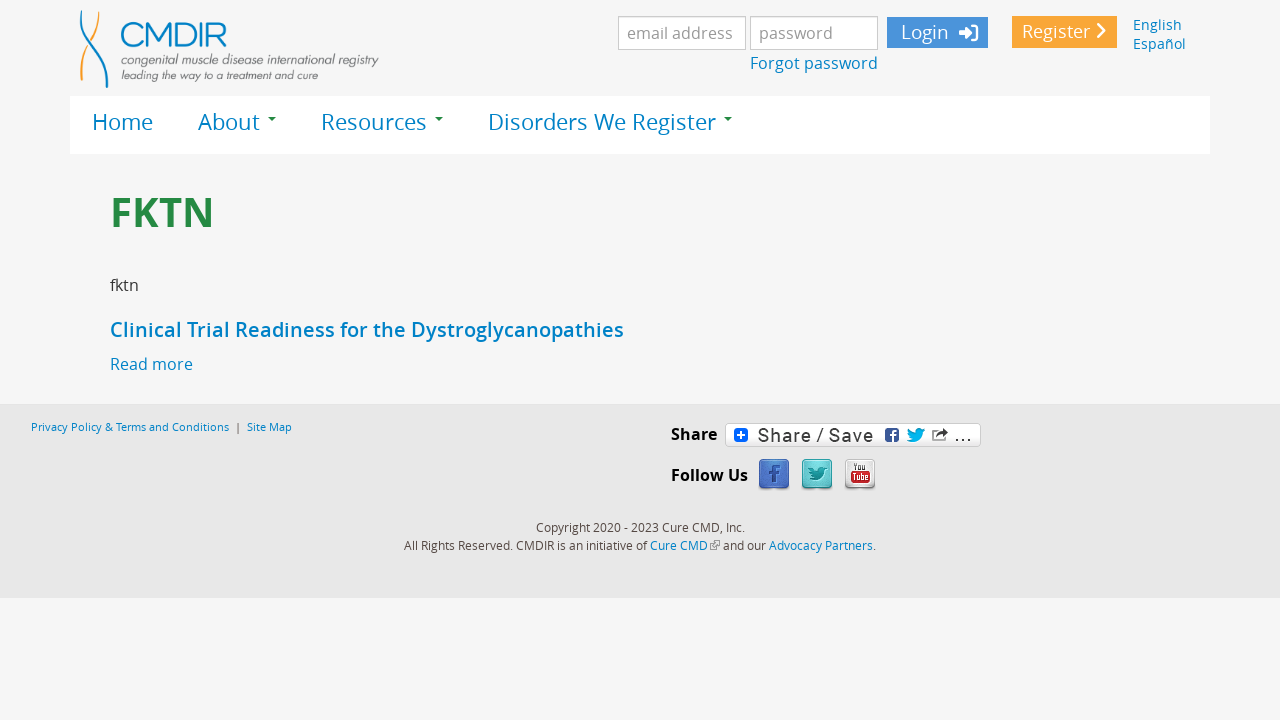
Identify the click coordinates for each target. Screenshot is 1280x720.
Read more (151, 364)
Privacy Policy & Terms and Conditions (130, 426)
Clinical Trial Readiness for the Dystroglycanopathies (367, 329)
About (237, 122)
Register (1056, 31)
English (1157, 24)
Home (122, 122)
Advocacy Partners (821, 545)
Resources (382, 122)
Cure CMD (685, 545)
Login (922, 32)
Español (1159, 43)
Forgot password (814, 63)
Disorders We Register (610, 122)
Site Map (269, 426)
